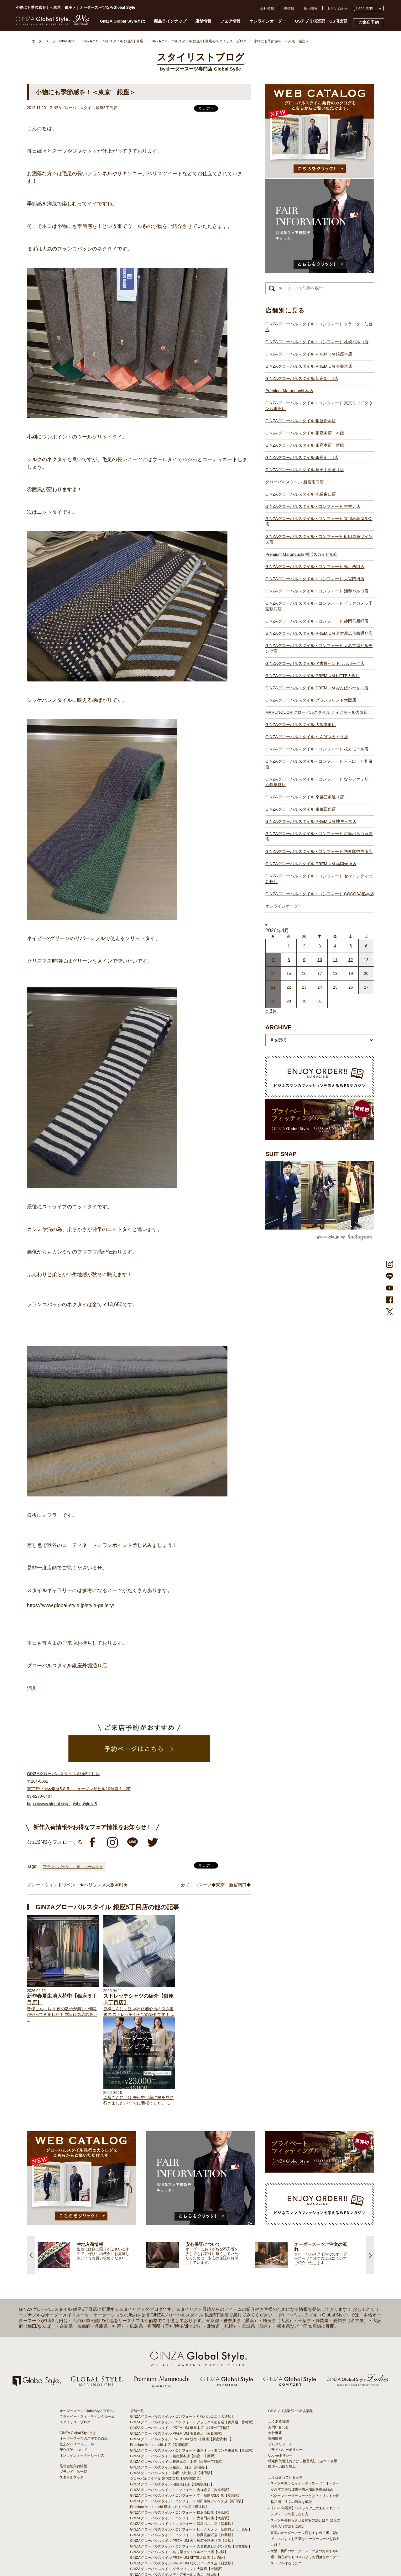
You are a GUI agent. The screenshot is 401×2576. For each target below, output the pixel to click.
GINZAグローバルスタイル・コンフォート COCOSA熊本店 (319, 893)
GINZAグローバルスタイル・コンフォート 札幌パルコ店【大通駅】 (182, 2332)
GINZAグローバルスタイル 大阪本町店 (300, 724)
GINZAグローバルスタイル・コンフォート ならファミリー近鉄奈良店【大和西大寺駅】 (198, 2518)
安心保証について (73, 2365)
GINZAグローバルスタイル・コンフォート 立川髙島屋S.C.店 (318, 521)
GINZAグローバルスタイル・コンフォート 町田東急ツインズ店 (318, 539)
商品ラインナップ (170, 21)
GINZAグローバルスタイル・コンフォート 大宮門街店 (314, 578)
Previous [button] (31, 2171)
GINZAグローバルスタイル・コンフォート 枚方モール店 (316, 749)
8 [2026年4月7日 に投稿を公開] (289, 959)
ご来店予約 (368, 22)
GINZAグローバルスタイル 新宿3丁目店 (301, 378)
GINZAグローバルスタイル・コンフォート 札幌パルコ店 (316, 341)
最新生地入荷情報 (73, 2382)
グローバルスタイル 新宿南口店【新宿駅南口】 (166, 2394)
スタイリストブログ (75, 2338)
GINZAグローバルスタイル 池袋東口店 (300, 494)
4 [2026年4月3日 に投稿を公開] (335, 946)
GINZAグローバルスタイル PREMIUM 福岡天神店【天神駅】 (177, 2541)
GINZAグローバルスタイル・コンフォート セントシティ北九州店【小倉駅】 (189, 2552)
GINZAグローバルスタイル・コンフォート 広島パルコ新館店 (318, 836)
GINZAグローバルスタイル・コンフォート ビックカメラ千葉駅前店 (318, 606)
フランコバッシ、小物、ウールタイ (73, 1866)
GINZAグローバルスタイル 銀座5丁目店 (301, 457)
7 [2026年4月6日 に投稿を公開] (273, 959)
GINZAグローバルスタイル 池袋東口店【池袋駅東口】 (172, 2400)
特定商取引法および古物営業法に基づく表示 (302, 2377)
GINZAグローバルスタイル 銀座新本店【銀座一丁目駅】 (173, 2372)
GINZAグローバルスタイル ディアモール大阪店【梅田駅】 (175, 2490)
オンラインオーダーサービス (82, 2371)
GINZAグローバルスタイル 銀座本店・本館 (304, 433)
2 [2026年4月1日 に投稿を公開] (304, 946)
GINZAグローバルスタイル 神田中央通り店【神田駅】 (172, 2388)
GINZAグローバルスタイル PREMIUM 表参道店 (308, 366)
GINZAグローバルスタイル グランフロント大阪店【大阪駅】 (177, 2484)
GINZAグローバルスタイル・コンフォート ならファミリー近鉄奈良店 (318, 782)
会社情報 (267, 8)
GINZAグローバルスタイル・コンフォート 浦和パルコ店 (316, 591)
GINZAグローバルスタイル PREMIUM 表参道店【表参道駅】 (177, 2349)
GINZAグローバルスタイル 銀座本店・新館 (304, 445)
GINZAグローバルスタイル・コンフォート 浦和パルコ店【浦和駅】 (182, 2439)
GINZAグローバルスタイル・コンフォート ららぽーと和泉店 (318, 764)
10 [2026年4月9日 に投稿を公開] (319, 959)
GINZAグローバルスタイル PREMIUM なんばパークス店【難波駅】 (182, 2479)
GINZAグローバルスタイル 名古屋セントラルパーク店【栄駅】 (179, 2467)
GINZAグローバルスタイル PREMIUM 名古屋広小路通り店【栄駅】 (182, 2456)
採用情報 (311, 8)
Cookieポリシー (280, 2371)
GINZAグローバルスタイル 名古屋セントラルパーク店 (314, 663)
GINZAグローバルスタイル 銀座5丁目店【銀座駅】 (169, 2383)
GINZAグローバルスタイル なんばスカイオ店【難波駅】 (173, 2501)
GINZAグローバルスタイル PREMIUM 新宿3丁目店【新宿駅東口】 (181, 2355)
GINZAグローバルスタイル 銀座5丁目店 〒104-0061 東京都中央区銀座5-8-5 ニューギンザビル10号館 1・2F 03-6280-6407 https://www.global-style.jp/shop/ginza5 (79, 1788)
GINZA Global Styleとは (122, 21)
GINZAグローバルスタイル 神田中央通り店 (304, 469)
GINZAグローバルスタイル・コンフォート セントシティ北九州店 (318, 879)
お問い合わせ (337, 8)
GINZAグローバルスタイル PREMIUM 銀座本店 (308, 354)
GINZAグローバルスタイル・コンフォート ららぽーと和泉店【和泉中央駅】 (189, 2513)
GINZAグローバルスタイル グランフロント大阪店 (310, 700)
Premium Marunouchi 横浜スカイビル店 (301, 554)
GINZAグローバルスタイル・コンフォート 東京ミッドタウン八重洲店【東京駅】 (192, 2366)
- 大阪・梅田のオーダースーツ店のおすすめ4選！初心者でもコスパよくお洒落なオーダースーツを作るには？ (304, 2472)
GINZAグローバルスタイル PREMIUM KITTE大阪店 (312, 675)
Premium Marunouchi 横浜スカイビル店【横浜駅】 (169, 2422)
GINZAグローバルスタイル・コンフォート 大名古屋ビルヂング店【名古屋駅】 (191, 2462)
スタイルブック (72, 2393)
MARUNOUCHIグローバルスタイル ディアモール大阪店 (316, 712)
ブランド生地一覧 (73, 2387)
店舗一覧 (137, 2326)
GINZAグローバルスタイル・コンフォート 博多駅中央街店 (318, 851)
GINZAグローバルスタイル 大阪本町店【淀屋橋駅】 (170, 2496)
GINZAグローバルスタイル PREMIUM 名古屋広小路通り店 (318, 633)
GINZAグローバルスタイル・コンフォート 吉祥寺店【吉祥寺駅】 (180, 2405)
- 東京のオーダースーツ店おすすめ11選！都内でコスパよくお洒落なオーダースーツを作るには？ (304, 2454)
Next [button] (370, 2171)
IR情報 (289, 8)
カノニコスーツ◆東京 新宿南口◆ (216, 1884)
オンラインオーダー (267, 21)
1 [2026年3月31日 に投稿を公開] (289, 946)
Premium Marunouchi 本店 (289, 390)
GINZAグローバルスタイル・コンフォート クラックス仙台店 (318, 327)
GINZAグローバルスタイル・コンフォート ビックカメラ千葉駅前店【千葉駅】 (191, 2445)
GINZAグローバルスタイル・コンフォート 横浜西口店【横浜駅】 (180, 2428)
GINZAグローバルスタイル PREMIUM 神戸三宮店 (310, 821)
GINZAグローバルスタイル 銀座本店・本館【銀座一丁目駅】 (177, 2377)
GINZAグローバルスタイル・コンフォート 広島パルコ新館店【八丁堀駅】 (187, 2535)
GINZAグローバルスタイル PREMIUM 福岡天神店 (310, 863)
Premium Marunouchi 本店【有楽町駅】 (160, 2360)
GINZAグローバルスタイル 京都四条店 (300, 809)
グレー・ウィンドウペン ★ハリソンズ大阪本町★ (77, 1884)
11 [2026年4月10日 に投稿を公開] (335, 959)
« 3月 (271, 1011)
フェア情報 (230, 21)
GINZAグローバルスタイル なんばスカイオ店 (306, 736)
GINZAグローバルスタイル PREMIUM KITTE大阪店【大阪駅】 (178, 2473)
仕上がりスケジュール (77, 2360)
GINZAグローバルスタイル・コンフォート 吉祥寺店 (312, 506)
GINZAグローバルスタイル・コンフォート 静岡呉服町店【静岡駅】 (182, 2450)
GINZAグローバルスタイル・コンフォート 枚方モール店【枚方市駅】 (184, 2507)
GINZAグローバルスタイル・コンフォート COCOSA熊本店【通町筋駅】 (186, 2558)
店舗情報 (203, 21)
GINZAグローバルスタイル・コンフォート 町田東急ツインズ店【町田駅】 (187, 2417)
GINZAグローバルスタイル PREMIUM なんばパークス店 (316, 688)
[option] (92, 2171)
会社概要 (275, 2348)
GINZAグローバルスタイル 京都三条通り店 (304, 797)
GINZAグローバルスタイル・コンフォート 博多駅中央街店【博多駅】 (184, 2546)
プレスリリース (280, 2360)
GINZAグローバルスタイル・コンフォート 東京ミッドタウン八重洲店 (318, 406)
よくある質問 (278, 2337)
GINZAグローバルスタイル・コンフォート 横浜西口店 (314, 566)
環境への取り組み (282, 2382)
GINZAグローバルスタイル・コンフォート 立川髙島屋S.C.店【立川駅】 (185, 2411)
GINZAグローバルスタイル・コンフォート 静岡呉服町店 (316, 621)
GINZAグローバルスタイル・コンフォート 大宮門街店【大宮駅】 (180, 2434)
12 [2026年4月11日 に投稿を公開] (350, 959)
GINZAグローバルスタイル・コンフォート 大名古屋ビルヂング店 (318, 648)
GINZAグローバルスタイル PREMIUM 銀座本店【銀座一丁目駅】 (180, 2343)
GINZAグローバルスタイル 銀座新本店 (300, 420)
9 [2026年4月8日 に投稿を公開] (304, 959)
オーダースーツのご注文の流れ (84, 2354)
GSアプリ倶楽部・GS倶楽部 (321, 21)
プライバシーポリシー (285, 2365)
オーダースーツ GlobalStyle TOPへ (87, 2326)
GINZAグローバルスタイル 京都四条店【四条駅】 (168, 2524)
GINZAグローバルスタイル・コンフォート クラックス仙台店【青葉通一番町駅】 (192, 2338)
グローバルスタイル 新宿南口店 (294, 482)
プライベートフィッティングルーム (87, 2332)
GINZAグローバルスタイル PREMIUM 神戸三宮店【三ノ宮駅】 (179, 2529)
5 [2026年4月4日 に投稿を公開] (351, 946)
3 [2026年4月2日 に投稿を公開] (320, 946)
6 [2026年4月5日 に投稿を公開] (366, 946)
